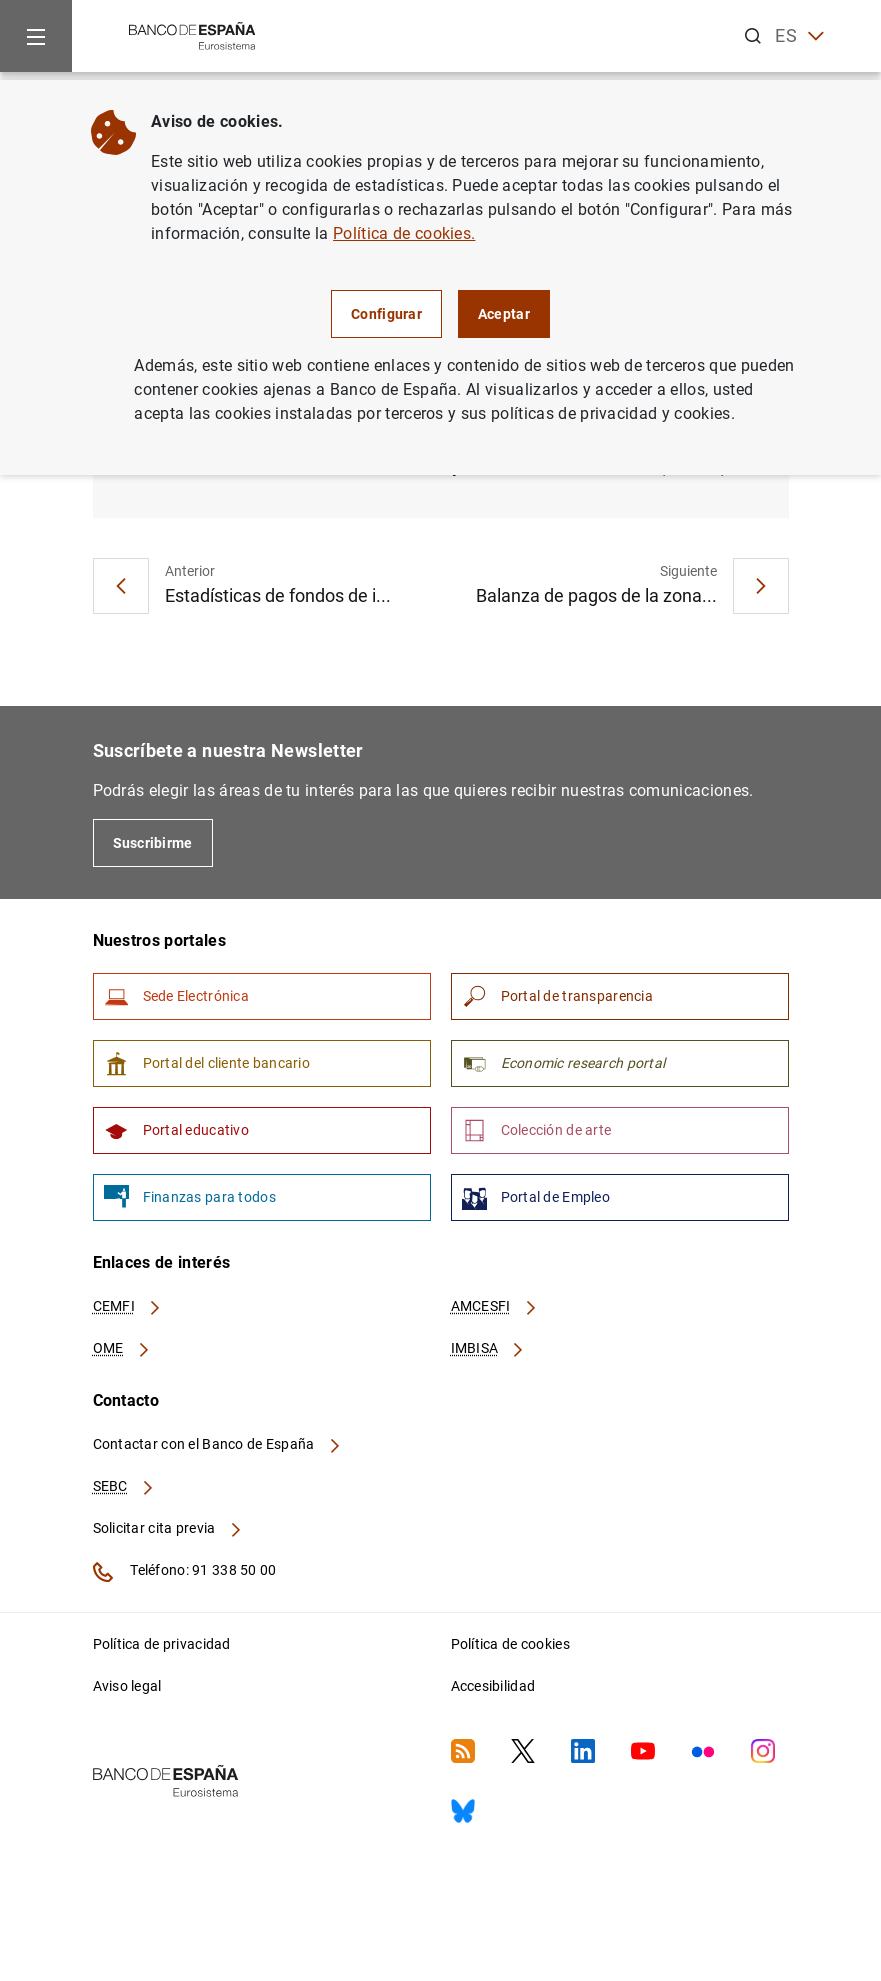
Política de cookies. (404, 233)
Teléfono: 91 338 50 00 (185, 1572)
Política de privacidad (162, 1644)
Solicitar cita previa (168, 1528)
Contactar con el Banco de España (218, 1444)
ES (799, 36)
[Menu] (36, 36)
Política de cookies (510, 1644)
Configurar (386, 314)
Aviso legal (127, 1686)
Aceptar (504, 314)
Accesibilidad (493, 1686)
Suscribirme (153, 843)
